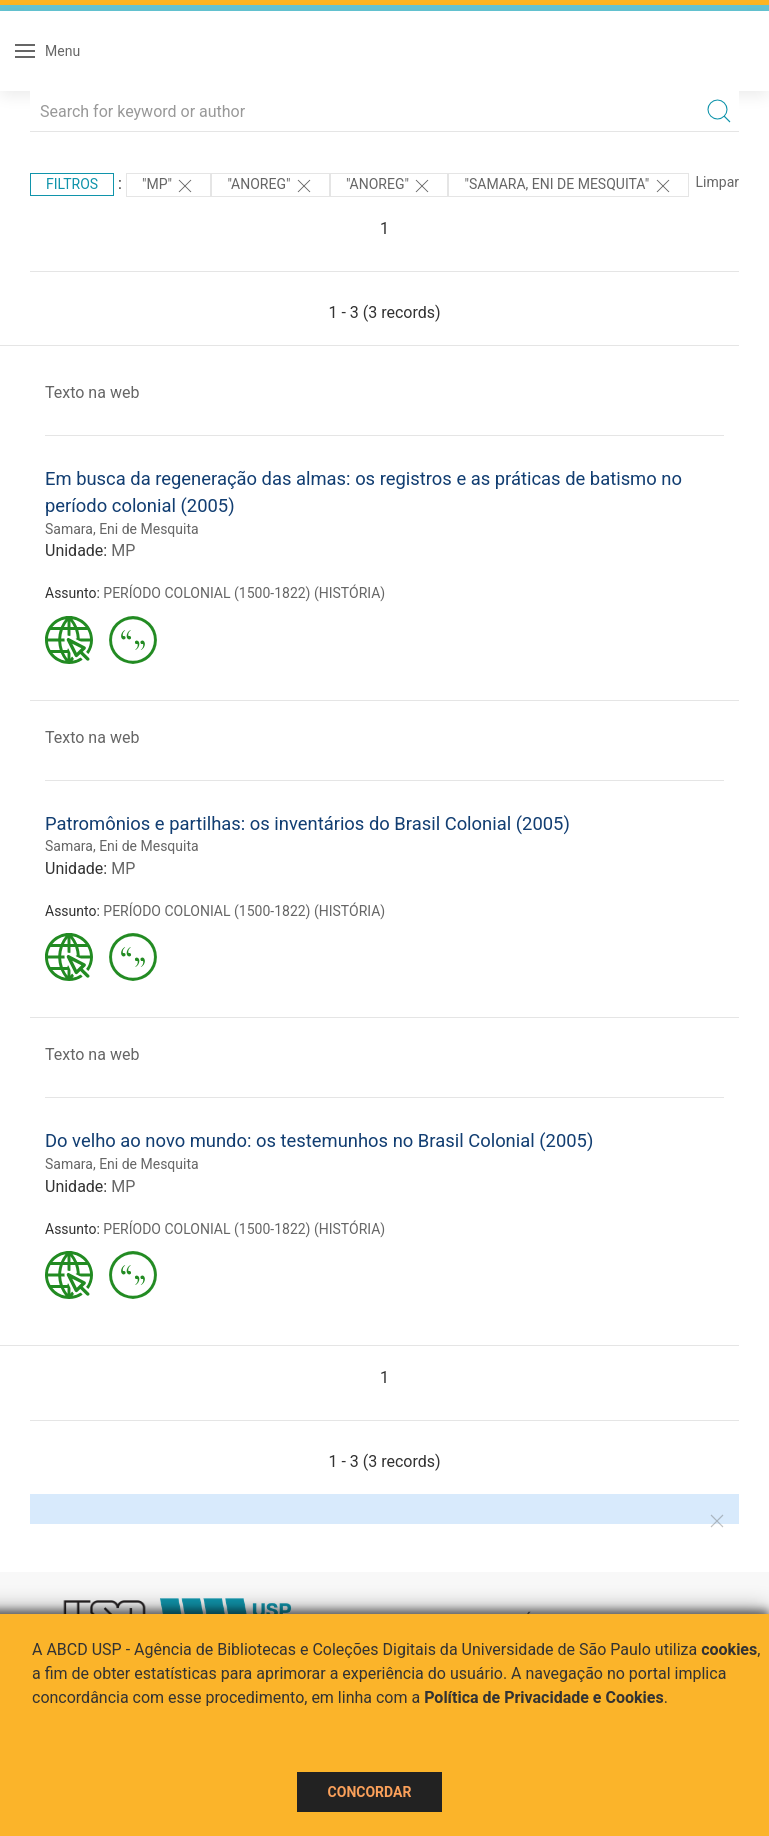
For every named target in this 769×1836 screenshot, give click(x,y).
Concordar (370, 1792)
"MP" (169, 186)
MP (123, 550)
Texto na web (92, 392)
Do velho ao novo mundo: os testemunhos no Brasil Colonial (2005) (319, 1140)
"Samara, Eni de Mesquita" (568, 186)
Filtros (72, 184)
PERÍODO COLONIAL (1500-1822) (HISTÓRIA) (244, 593)
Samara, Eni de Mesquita (122, 529)
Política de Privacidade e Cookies (544, 1697)
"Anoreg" (270, 186)
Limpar (717, 182)
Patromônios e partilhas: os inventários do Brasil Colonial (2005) (307, 823)
